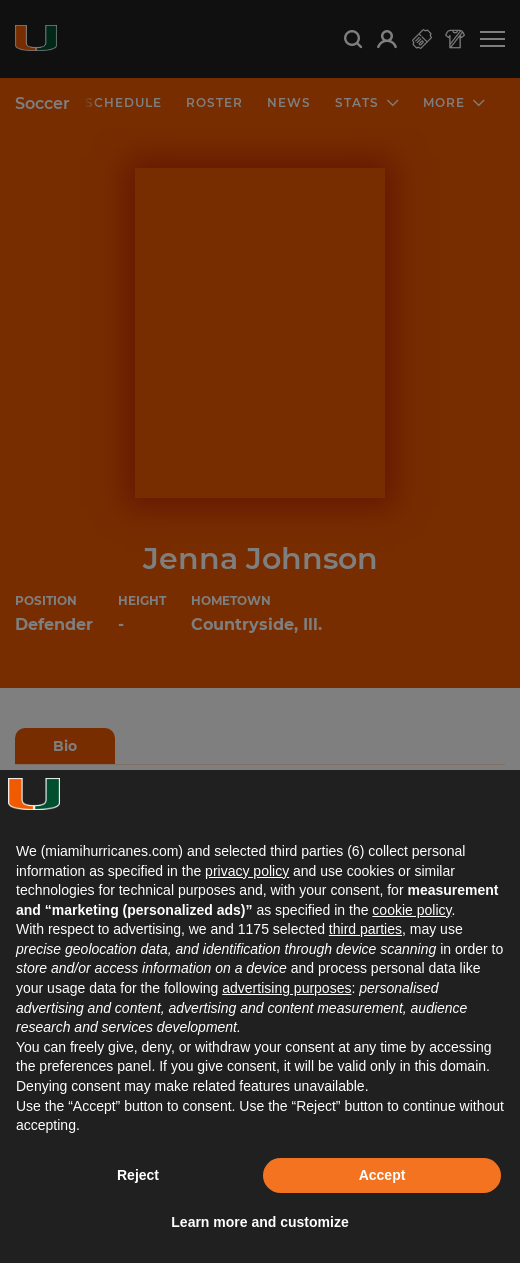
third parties (365, 929)
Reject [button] (138, 1175)
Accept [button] (382, 1175)
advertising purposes (286, 988)
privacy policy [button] (247, 871)
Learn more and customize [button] (259, 1222)
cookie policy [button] (411, 910)
